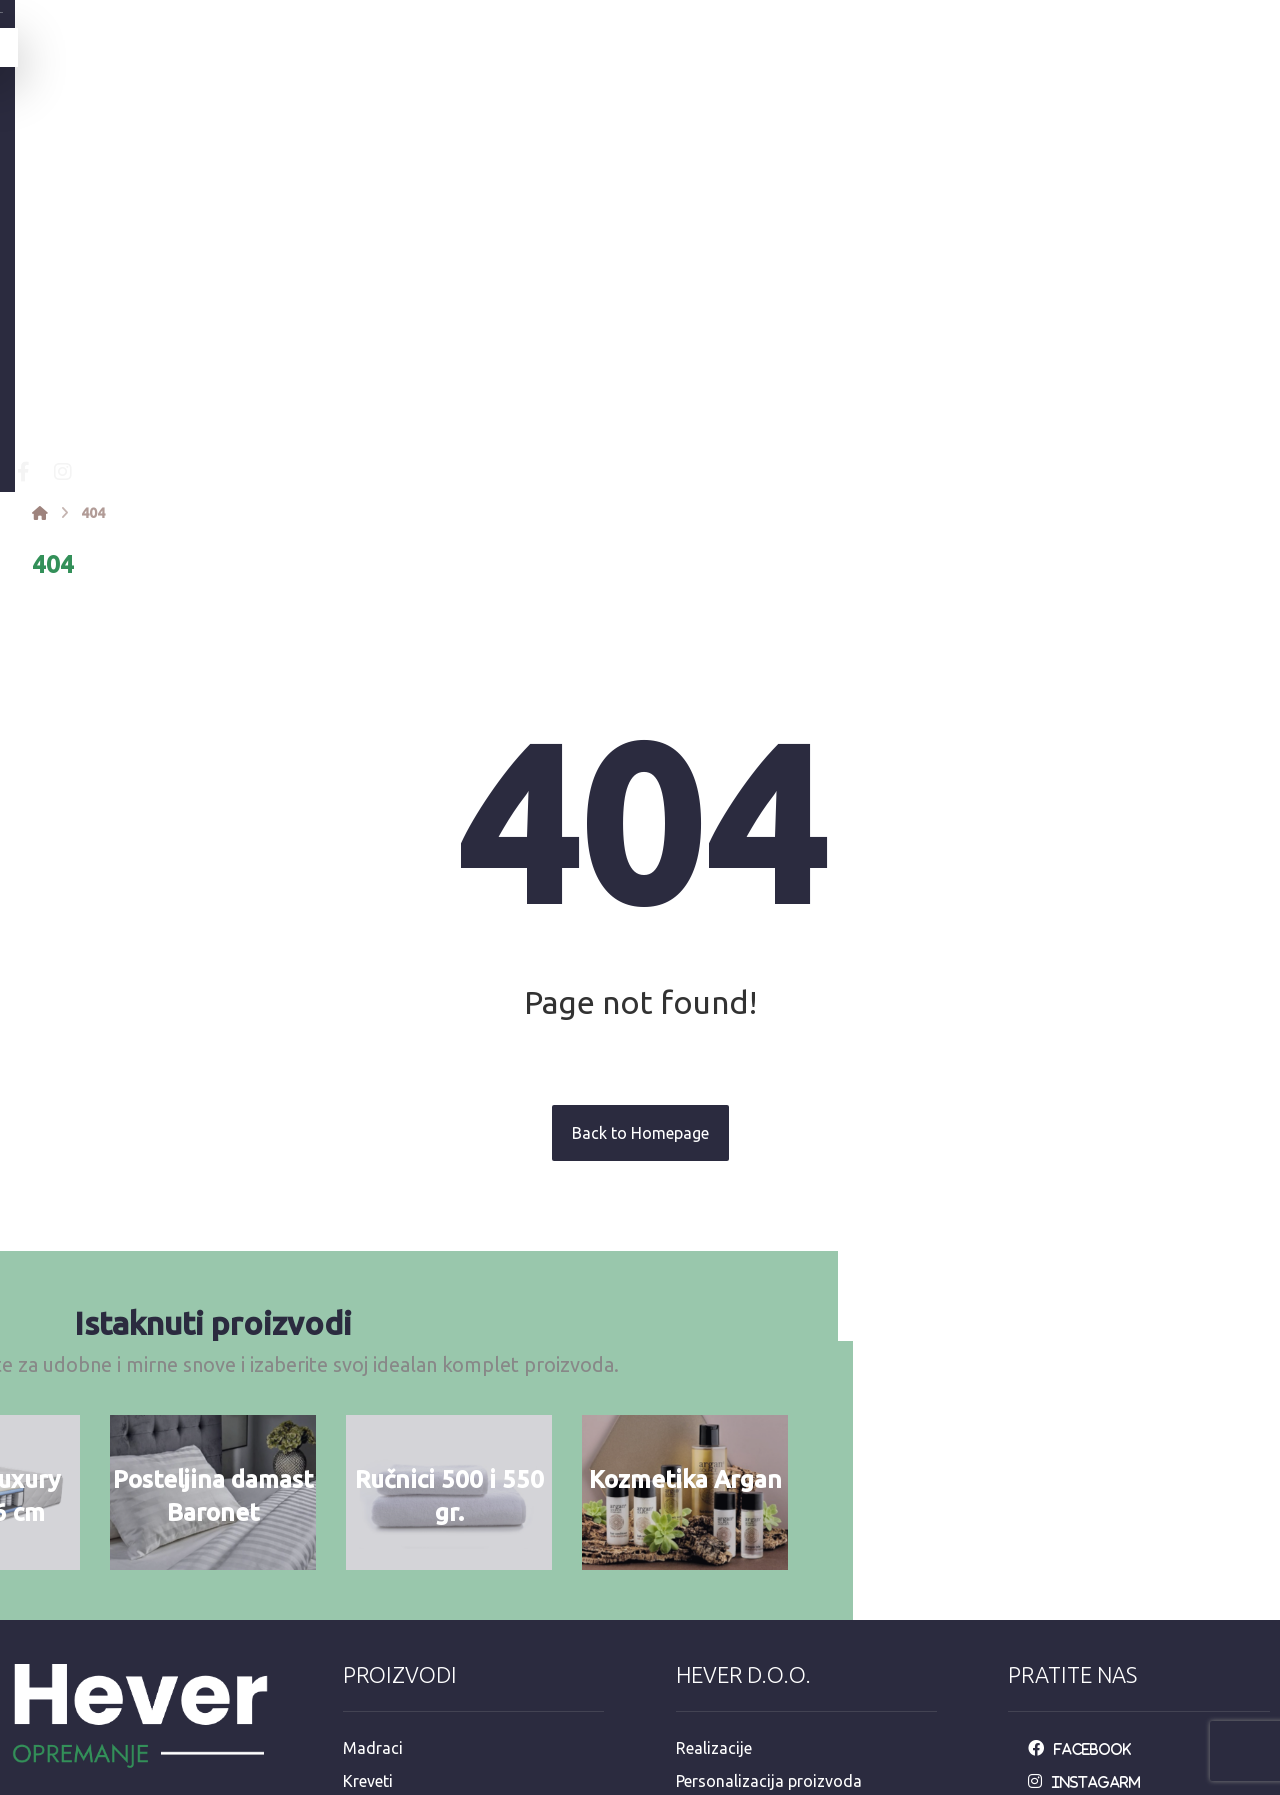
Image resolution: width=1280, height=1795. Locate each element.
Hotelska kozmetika (414, 1622)
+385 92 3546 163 (86, 1655)
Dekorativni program (418, 1654)
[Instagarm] (1089, 1462)
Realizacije (714, 1430)
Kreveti (368, 1462)
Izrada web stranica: (1159, 1781)
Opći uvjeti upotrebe (748, 1494)
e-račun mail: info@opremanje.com (802, 1654)
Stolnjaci (374, 1590)
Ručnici (368, 1526)
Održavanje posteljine (754, 1526)
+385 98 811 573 (82, 1687)
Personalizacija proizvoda (769, 1462)
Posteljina (378, 1494)
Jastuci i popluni (402, 1558)
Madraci (373, 1430)
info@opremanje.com (100, 1623)
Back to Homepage (640, 815)
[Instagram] (331, 154)
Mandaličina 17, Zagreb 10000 (131, 1591)
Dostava (706, 1558)
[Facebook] (291, 154)
